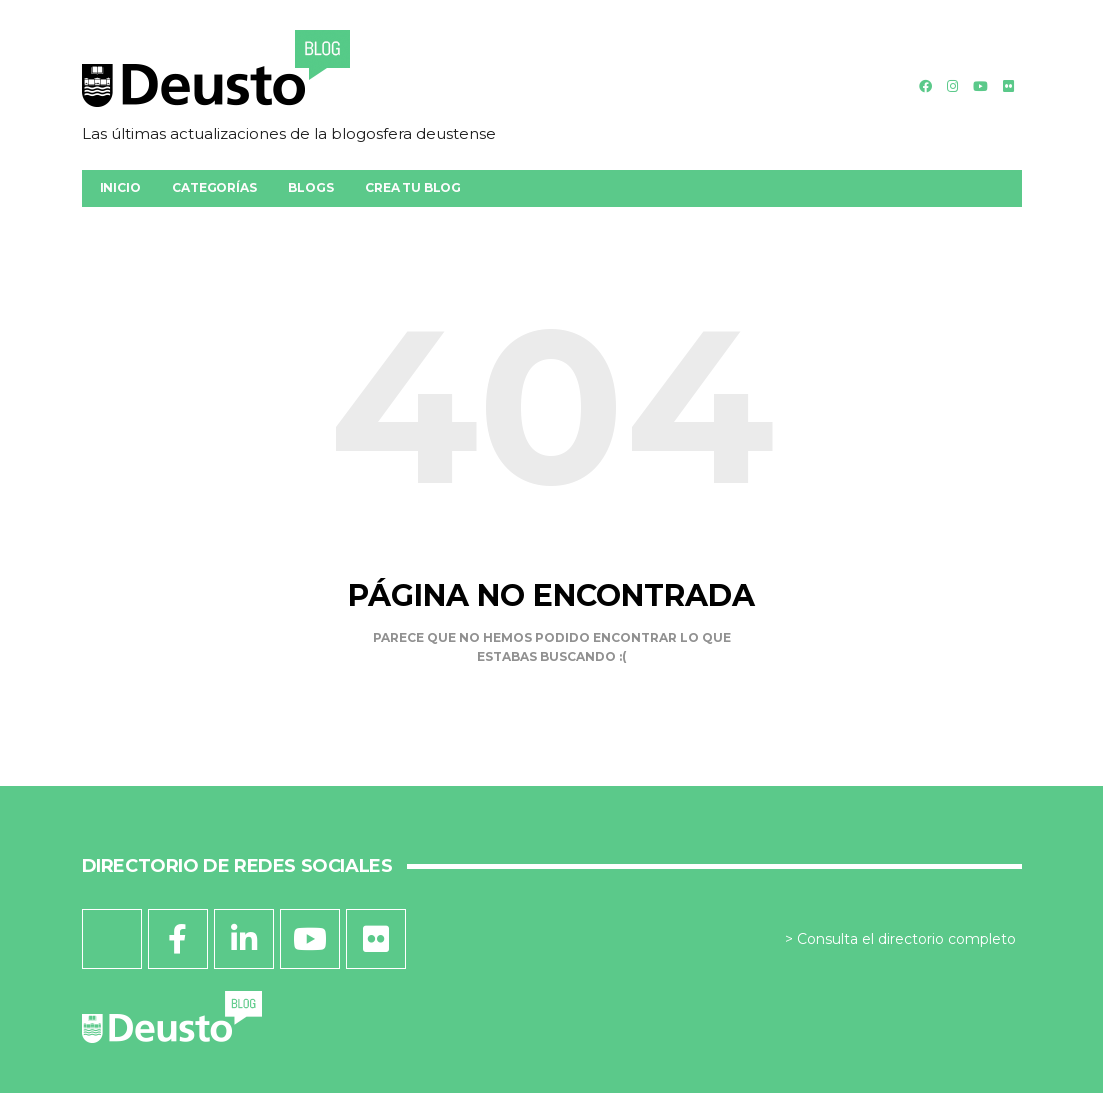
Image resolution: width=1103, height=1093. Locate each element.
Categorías (214, 187)
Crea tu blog (413, 187)
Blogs (310, 187)
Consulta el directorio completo (906, 939)
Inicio (120, 187)
